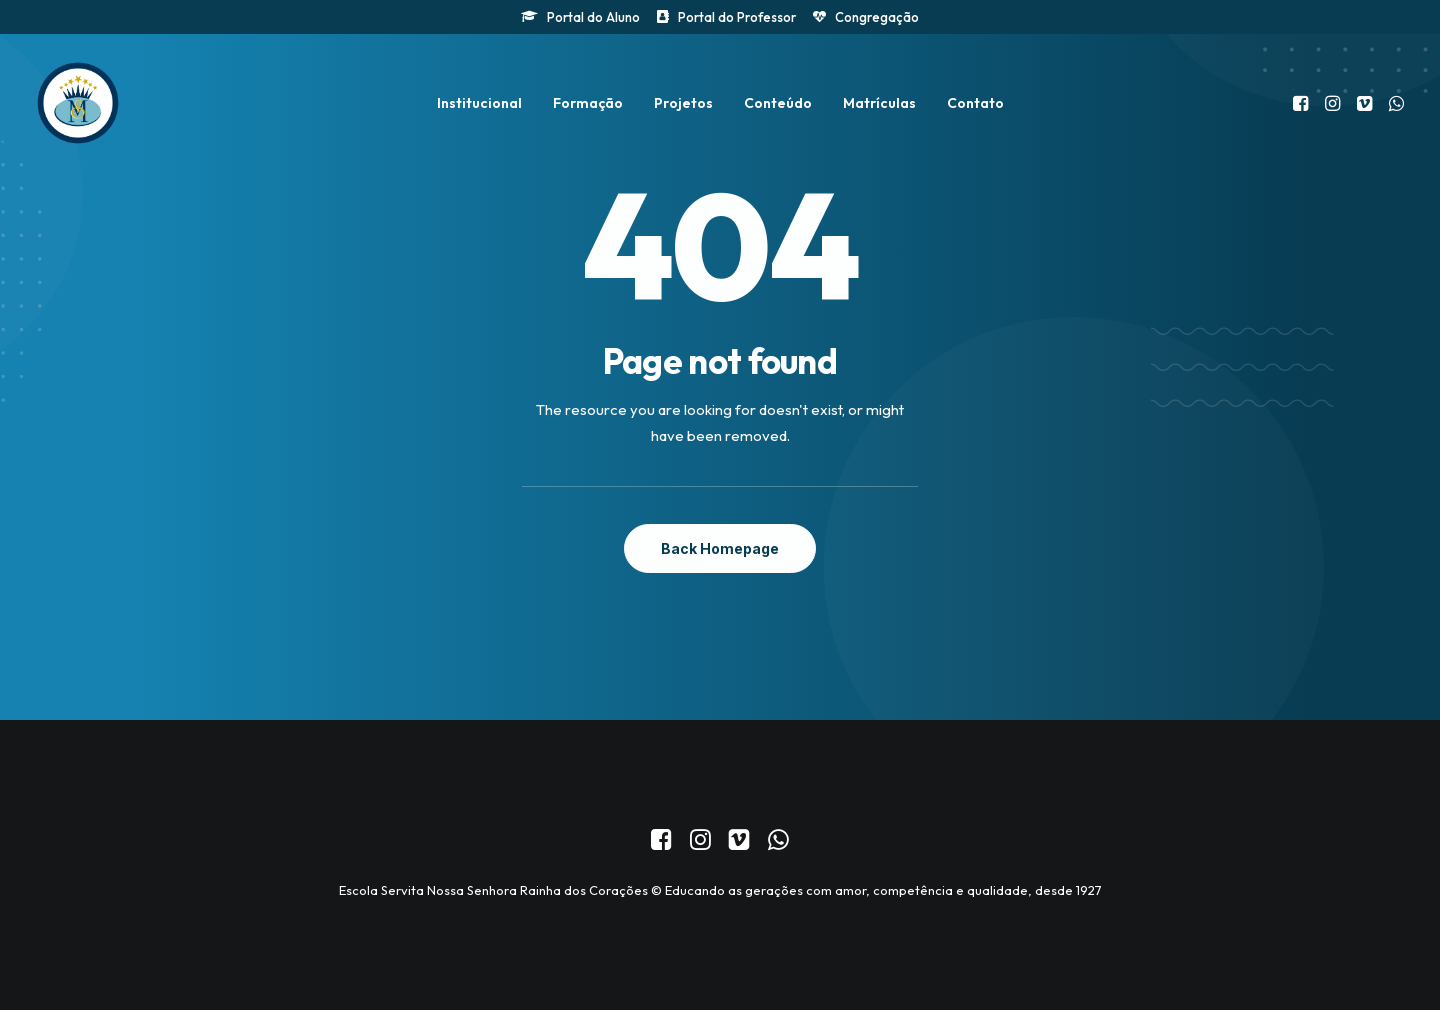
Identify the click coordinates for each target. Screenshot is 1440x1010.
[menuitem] (580, 17)
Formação (588, 103)
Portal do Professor (737, 17)
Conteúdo (778, 103)
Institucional (479, 103)
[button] (1302, 103)
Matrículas (879, 103)
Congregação (877, 17)
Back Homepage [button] (720, 548)
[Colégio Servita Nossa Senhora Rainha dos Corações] (78, 103)
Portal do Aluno (593, 17)
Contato (975, 103)
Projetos (683, 103)
